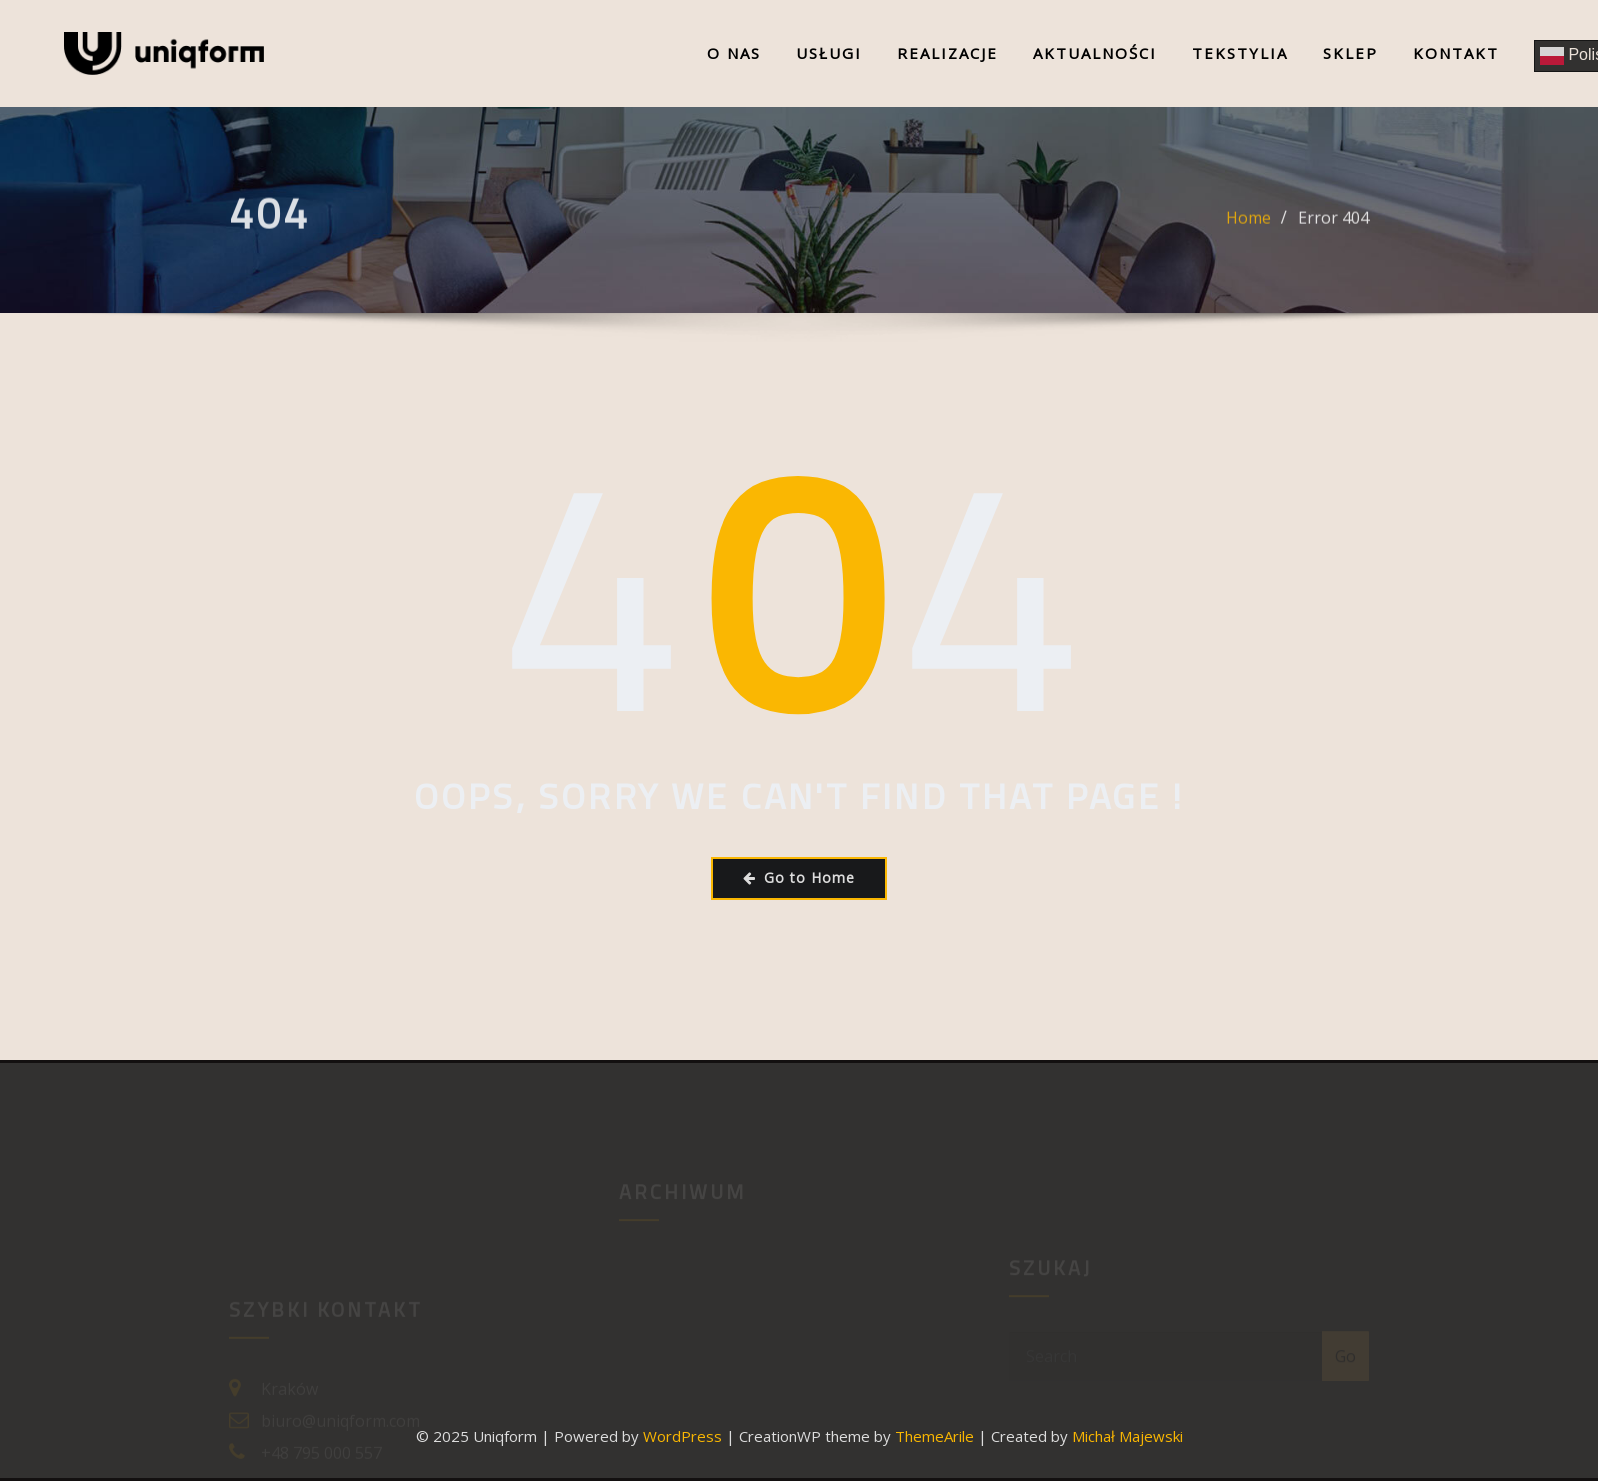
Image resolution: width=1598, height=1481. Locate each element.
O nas (734, 53)
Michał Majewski (1127, 1436)
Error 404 (1333, 225)
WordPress (682, 1436)
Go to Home (799, 877)
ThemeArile (934, 1436)
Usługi (829, 53)
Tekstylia (1240, 53)
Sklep (1350, 53)
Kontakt (1456, 53)
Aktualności (1095, 53)
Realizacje (947, 53)
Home (1248, 225)
